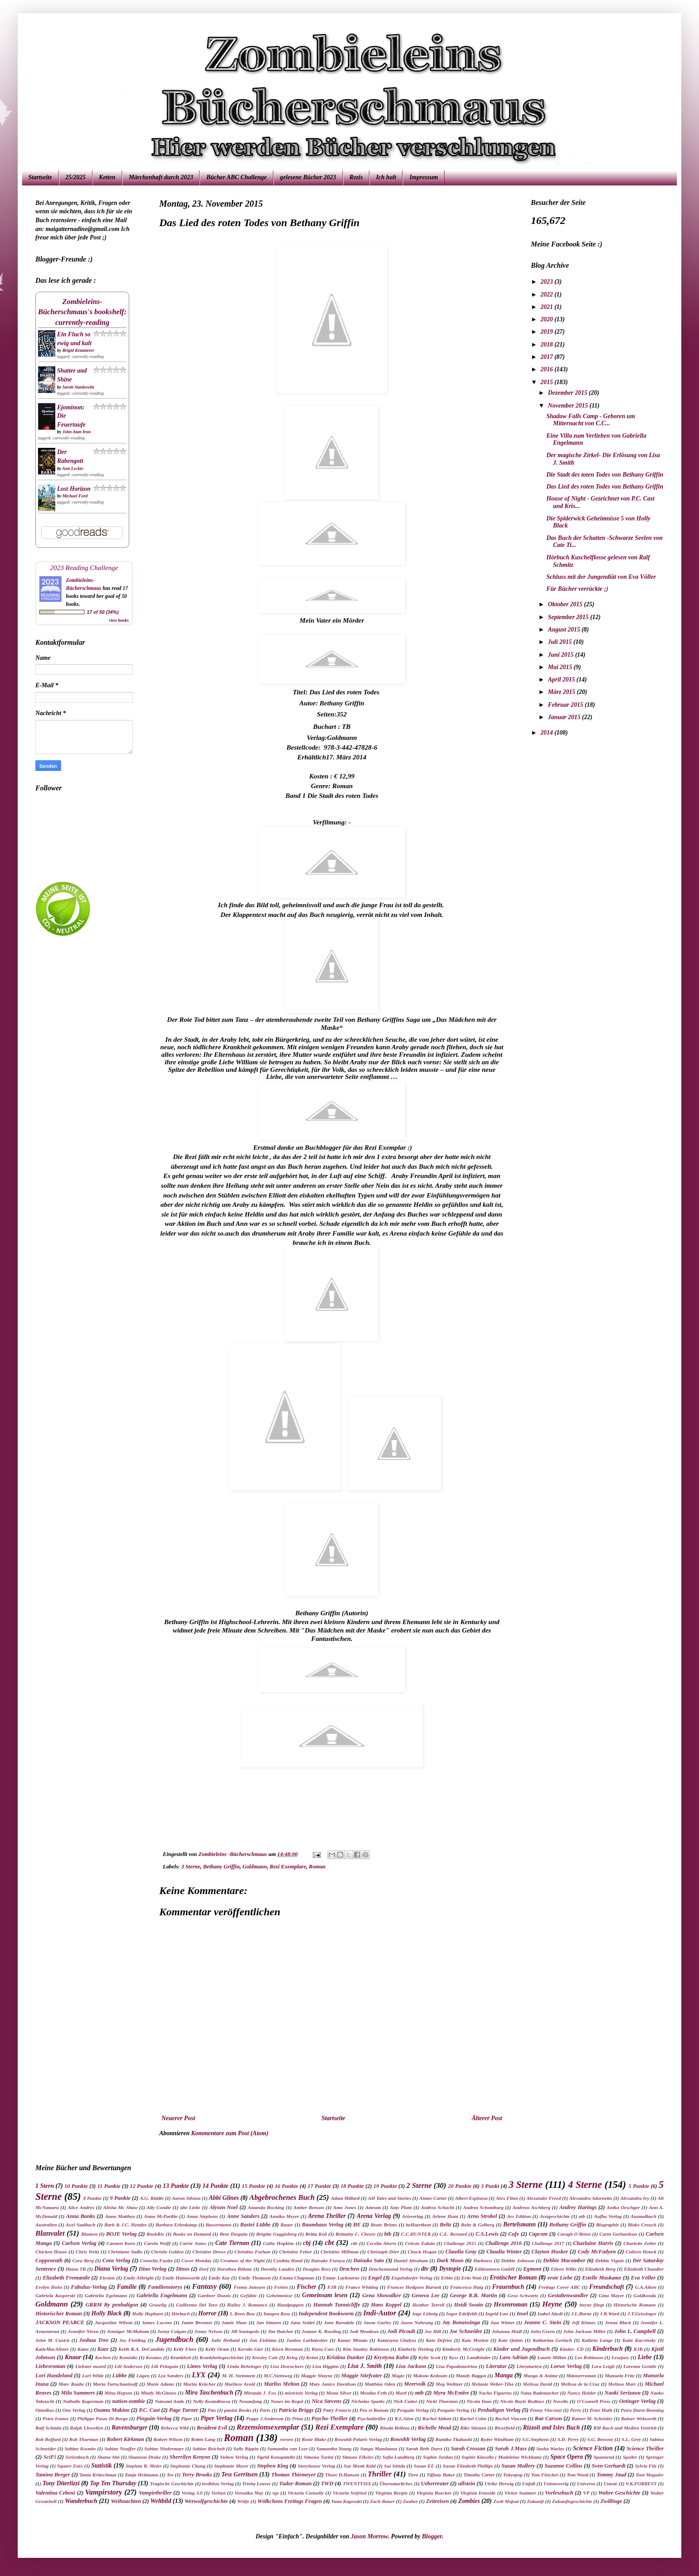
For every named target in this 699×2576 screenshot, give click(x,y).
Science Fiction (593, 2448)
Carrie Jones (193, 2243)
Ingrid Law (496, 2313)
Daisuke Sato (368, 2260)
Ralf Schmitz (48, 2427)
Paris (265, 2410)
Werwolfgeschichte (206, 2501)
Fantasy (204, 2286)
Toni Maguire (650, 2474)
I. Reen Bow (242, 2313)
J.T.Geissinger (642, 2313)
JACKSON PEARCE (59, 2322)
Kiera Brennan (287, 2349)
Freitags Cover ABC (559, 2287)
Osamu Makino (112, 2410)
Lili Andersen (128, 2366)
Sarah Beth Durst (424, 2448)
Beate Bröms (384, 2224)
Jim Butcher (280, 2331)
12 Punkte (142, 2186)
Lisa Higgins (325, 2366)
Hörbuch (181, 2313)
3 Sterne (190, 1867)
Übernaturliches (395, 2483)
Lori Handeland (54, 2375)
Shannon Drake (144, 2457)
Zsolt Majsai (506, 2501)
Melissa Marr (622, 2384)
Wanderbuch (81, 2501)
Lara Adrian (513, 2357)
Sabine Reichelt (208, 2448)
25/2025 (75, 177)
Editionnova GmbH (495, 2269)
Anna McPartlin (160, 2216)
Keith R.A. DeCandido (142, 2349)
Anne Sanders (243, 2216)
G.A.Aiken (646, 2287)
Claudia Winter (504, 2252)
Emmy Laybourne (341, 2277)
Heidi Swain (468, 2305)
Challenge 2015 (460, 2243)
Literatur (496, 2366)
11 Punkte (108, 2186)
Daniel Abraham (411, 2260)
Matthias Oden (380, 2384)
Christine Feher (295, 2251)
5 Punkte (639, 2186)
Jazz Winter (502, 2322)
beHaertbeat (418, 2224)
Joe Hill (433, 2331)
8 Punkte (92, 2198)
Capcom (538, 2234)
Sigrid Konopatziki (276, 2457)
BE (357, 2225)
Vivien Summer (520, 2492)
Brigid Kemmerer (78, 350)
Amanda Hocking (266, 2207)
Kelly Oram (217, 2349)
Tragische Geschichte (172, 2483)
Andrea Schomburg (483, 2207)
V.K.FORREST (641, 2483)
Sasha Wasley (550, 2448)
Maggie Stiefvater (361, 2375)
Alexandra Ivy (634, 2198)
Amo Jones (344, 2207)
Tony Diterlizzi (61, 2483)
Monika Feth (373, 2392)
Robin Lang (203, 2439)
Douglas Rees (316, 2269)
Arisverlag (412, 2216)
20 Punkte (460, 2186)
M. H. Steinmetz (238, 2375)
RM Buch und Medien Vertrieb (625, 2427)
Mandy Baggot (471, 2375)
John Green (542, 2331)
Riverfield (505, 2427)
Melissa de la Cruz (580, 2384)
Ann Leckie (73, 468)
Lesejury (620, 2357)
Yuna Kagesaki (346, 2501)
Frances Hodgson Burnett (414, 2287)
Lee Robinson (589, 2357)
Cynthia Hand (288, 2260)
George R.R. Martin (473, 2295)
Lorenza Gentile (640, 2366)
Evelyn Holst (48, 2287)
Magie (398, 2375)
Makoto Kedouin (430, 2375)
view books (119, 620)
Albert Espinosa (471, 2198)
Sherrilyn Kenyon (189, 2457)
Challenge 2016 (503, 2243)
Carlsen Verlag (79, 2243)
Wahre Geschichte (619, 2493)
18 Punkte (352, 2186)
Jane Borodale (339, 2322)
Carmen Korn (121, 2243)
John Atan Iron (76, 431)
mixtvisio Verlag (301, 2392)
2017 (548, 357)
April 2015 (562, 679)
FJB (332, 2287)
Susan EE (424, 2465)
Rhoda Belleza (395, 2427)
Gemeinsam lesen (325, 2295)
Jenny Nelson (208, 2331)
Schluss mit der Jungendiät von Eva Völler (601, 577)
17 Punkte (319, 2186)
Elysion (107, 2277)
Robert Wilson (168, 2439)
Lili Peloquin (164, 2366)
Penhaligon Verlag (499, 2410)
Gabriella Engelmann (162, 2295)
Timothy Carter (479, 2474)
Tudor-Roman (295, 2483)
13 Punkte (176, 2186)
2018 (548, 344)
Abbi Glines (224, 2198)
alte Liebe (190, 2207)
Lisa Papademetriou (456, 2366)
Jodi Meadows (364, 2331)
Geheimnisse (279, 2295)
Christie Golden (167, 2251)
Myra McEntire (451, 2393)
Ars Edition (519, 2216)
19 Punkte (385, 2186)
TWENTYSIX (357, 2483)
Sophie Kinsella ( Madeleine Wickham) (501, 2457)
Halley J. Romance (247, 2304)
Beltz (445, 2225)
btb (388, 2234)
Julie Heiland (225, 2340)
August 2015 (564, 629)
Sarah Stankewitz (78, 387)
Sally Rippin (245, 2448)
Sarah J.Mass (511, 2448)
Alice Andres (81, 2207)
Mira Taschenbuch (209, 2392)
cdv (354, 2243)
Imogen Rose (276, 2313)
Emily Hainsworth (181, 2277)
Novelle (560, 2401)
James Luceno (157, 2322)
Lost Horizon (74, 488)
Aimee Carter (433, 2198)
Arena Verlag (374, 2216)
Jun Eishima (263, 2340)
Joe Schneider (465, 2331)
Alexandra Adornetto (590, 2198)
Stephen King (272, 2466)
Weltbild (160, 2501)
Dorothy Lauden (277, 2269)
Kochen (103, 2357)
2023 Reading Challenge (84, 567)
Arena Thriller (327, 2216)
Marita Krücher (199, 2384)
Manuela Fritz (619, 2375)
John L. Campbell (635, 2331)
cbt (329, 2242)
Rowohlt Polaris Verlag (358, 2439)
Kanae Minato (353, 2340)
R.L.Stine (404, 2418)
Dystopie (450, 2268)
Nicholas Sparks (368, 2401)
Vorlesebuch (559, 2493)
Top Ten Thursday (113, 2483)
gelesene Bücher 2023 (308, 177)
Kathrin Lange (597, 2340)
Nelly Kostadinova (211, 2401)
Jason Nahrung (416, 2322)
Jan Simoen (268, 2322)
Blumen (89, 2234)
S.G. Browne (600, 2439)
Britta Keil (316, 2234)
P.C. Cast (149, 2410)
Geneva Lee (425, 2295)
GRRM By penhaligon (111, 2305)
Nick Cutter (405, 2401)
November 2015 (568, 405)
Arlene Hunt (445, 2216)
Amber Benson (308, 2207)
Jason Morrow (369, 2536)
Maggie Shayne (317, 2375)
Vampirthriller (155, 2493)
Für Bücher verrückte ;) (577, 588)
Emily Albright (138, 2277)
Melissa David (537, 2384)
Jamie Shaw (234, 2322)
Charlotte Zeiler (639, 2243)
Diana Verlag (111, 2268)
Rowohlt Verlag (408, 2439)
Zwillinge (611, 2501)
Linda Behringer (244, 2366)
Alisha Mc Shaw (120, 2207)
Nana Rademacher (539, 2392)
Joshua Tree (93, 2340)
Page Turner (183, 2410)
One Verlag (73, 2410)
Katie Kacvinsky (639, 2340)
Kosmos (154, 2357)
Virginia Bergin (391, 2492)
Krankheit (180, 2357)
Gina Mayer (611, 2295)
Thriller (380, 2474)
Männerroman (581, 2375)
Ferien (281, 2287)
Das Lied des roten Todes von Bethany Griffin (604, 486)
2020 (548, 319)
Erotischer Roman (513, 2277)
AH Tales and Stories (389, 2198)
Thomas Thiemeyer (293, 2475)
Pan (211, 2410)
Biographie (607, 2224)
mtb (419, 2393)
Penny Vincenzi (546, 2410)
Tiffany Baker (440, 2474)
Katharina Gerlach (552, 2340)
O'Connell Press (594, 2401)
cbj (307, 2243)
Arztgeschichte (555, 2216)
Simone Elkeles (357, 2457)
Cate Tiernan (232, 2243)
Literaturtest (529, 2366)
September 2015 (569, 617)
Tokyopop (512, 2474)
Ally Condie (158, 2207)
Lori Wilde (93, 2375)
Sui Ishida (394, 2465)
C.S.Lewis (487, 2234)
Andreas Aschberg (531, 2207)
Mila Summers (78, 2393)
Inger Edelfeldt (461, 2313)
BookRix (155, 2234)
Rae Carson (548, 2418)
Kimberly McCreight (463, 2349)
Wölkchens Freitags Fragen (289, 2501)
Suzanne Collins (563, 2466)
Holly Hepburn (147, 2313)
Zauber (410, 2501)
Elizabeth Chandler (644, 2269)
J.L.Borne (581, 2313)
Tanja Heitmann (141, 2474)
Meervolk (415, 2384)
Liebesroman (50, 2366)
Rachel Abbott (436, 2418)
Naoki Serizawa (622, 2393)
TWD (327, 2483)
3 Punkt (490, 2186)
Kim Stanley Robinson (366, 2349)
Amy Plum (401, 2207)
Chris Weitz (87, 2251)
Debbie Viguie (609, 2260)
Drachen (349, 2269)
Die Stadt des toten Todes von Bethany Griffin (604, 474)
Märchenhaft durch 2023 (161, 177)
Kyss (453, 2357)
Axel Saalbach (80, 2224)
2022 (548, 294)
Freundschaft (606, 2286)
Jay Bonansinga (461, 2322)
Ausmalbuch (643, 2216)
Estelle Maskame (602, 2278)
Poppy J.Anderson (265, 2418)
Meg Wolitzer (449, 2384)
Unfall (528, 2483)
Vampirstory (103, 2492)
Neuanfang (250, 2401)
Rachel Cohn (473, 2418)
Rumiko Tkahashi (453, 2439)
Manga (504, 2375)
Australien (46, 2224)
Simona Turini (318, 2457)
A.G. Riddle (152, 2198)
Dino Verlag (153, 2269)
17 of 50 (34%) (103, 612)
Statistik (101, 2465)
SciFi (49, 2457)
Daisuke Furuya (328, 2260)
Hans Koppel (386, 2305)
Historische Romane (635, 2304)
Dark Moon (450, 2260)
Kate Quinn (510, 2340)
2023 (548, 281)
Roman (317, 1867)
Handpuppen (290, 2304)
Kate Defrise (439, 2340)
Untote (610, 2483)
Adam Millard (345, 2198)
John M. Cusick (52, 2340)
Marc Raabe (71, 2384)
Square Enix (70, 2465)
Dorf (204, 2269)
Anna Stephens (202, 2216)
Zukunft (535, 2501)
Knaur (73, 2357)
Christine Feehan (252, 2251)
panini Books (237, 2410)
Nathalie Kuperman (83, 2401)
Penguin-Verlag (453, 2410)
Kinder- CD (572, 2349)
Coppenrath (49, 2260)
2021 (548, 307)
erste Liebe (559, 2278)
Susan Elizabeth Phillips (468, 2465)
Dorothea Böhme (234, 2269)
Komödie (128, 2357)
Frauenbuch (508, 2286)
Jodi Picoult (401, 2331)
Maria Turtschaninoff (115, 2384)
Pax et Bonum (373, 2410)
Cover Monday (196, 2260)
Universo (586, 2483)
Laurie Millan (552, 2357)
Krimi (312, 2357)
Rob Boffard (48, 2439)
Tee (170, 2474)
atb (582, 2216)
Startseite (40, 177)
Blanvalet (50, 2233)
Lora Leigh (603, 2366)
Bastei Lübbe (255, 2225)
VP (586, 2492)
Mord (401, 2392)
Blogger (432, 2536)
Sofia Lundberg (398, 2457)
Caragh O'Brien (574, 2234)
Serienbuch (77, 2457)
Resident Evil (212, 2428)
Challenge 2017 (548, 2243)
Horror (207, 2313)
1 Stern (44, 2186)
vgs (275, 2492)
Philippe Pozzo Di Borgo (102, 2418)
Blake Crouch (642, 2224)
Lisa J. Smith (364, 2366)
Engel (375, 2278)
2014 (548, 732)
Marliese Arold (239, 2384)
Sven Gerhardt (609, 2466)
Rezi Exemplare (288, 1867)
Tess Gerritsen (239, 2474)
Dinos (183, 2269)
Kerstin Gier (250, 2349)
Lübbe (119, 2375)
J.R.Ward (609, 2313)
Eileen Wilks (563, 2269)
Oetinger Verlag (637, 2401)
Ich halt (386, 177)
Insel (522, 2313)
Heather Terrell (428, 2304)
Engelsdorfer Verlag (411, 2277)
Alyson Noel (223, 2207)
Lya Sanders (170, 2375)
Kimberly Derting (416, 2349)
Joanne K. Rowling (321, 2331)
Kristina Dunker (345, 2357)
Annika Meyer (284, 2216)
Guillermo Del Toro (196, 2304)
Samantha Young (333, 2448)
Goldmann (254, 1867)
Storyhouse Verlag (316, 2465)
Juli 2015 (560, 642)
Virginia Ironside (477, 2492)
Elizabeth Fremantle (66, 2278)
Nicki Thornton (442, 2401)
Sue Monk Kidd (359, 2465)
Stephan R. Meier (144, 2465)
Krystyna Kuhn (391, 2357)
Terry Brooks (197, 2475)
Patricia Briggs (296, 2410)
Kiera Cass (322, 2349)
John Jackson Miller (584, 2331)
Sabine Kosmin (80, 2448)
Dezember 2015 (568, 392)
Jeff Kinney (584, 2322)
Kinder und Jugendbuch (521, 2349)
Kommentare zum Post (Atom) (230, 2133)
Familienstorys (165, 2287)
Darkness (483, 2260)
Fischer (306, 2286)
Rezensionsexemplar (268, 2427)
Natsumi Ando (169, 2401)
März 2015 (562, 692)
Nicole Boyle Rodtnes (522, 2401)
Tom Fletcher (544, 2474)
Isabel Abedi (550, 2313)
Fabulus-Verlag (89, 2287)
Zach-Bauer (382, 2501)
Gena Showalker (381, 2295)
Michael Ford (75, 495)
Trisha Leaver (256, 2483)
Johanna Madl (507, 2331)
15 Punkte (253, 2186)
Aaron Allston (186, 2198)
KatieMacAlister (52, 2349)
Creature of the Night (242, 2260)
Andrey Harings (577, 2207)
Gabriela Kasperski (55, 2295)
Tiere (413, 2474)
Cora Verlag (117, 2260)
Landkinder (479, 2357)
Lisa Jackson (411, 2366)
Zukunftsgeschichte (572, 2501)
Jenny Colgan (171, 2331)
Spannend (604, 2457)
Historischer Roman (58, 2313)
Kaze (102, 2349)
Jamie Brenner (196, 2322)
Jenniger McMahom (128, 2331)
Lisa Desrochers (286, 2366)
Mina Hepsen (118, 2392)
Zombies (469, 2501)
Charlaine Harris (593, 2243)
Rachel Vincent (510, 2418)
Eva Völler (643, 2278)
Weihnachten (126, 2501)
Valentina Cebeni (55, 2493)
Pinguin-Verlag (154, 2418)
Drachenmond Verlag (390, 2269)
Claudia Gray (461, 2252)
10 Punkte (76, 2186)
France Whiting (362, 2287)
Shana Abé (108, 2457)
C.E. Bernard (453, 2234)
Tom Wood (577, 2474)
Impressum (423, 177)
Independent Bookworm (326, 2313)
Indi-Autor (379, 2313)
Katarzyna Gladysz (396, 2340)
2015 (548, 382)
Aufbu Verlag (608, 2216)
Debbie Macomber (564, 2260)
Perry (575, 2410)
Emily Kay (219, 2277)
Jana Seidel (302, 2322)
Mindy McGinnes (159, 2392)
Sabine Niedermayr (164, 2448)
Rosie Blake (314, 2439)
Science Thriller (645, 2448)
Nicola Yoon (479, 2401)
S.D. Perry (568, 2439)
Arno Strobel (482, 2216)
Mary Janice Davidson (332, 2384)
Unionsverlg (556, 2483)
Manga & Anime (540, 2375)
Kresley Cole (265, 2357)
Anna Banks (80, 2216)
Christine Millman (340, 2251)
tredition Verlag (218, 2483)
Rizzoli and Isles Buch (551, 2427)
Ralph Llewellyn (87, 2427)
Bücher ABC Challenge (236, 177)
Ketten (107, 177)
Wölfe (243, 2501)
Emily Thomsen (254, 2277)
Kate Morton (475, 2340)
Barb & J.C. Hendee (125, 2224)
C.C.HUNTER (416, 2234)
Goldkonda (645, 2295)
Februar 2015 (566, 704)
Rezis (356, 177)
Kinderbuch (607, 2348)
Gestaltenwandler (568, 2295)
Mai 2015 (560, 667)
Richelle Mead (434, 2428)
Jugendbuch (174, 2339)
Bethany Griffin (221, 1867)
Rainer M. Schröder (592, 2418)
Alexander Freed (543, 2198)
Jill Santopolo (245, 2331)
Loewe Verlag (566, 2366)
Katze (82, 2349)
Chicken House (51, 2251)
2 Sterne (419, 2185)
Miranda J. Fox (260, 2392)
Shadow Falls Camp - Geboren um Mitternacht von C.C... (590, 420)
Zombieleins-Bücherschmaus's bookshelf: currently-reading (82, 312)
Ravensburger (129, 2427)
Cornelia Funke (156, 2260)
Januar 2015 (565, 717)
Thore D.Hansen (342, 2474)
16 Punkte (286, 2186)
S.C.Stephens (535, 2439)
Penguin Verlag (413, 2410)
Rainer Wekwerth (639, 2418)
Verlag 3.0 (191, 2492)
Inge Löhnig (425, 2313)
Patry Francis (337, 2410)
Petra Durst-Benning (642, 2410)
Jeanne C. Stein (542, 2322)
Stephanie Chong (187, 2465)
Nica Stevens (327, 2401)
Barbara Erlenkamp (176, 2224)
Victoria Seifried (349, 2492)
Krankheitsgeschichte (221, 2357)
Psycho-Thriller (329, 2418)
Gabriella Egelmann (106, 2295)
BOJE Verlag (121, 2234)
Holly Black (106, 2313)
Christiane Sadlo (125, 2251)
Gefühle (248, 2295)
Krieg (291, 2357)
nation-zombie (128, 2401)
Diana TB (75, 2269)
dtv (425, 2268)
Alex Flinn (507, 2198)
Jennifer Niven (83, 2331)
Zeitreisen (437, 2501)
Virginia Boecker (433, 2492)
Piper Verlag (216, 2418)
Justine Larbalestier (307, 2340)
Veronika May (249, 2492)
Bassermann (218, 2224)
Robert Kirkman (125, 2439)
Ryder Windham (497, 2439)
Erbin (447, 2277)
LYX (199, 2375)
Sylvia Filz (646, 2465)
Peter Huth (601, 2410)
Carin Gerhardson (618, 2234)
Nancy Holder (581, 2392)
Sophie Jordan (438, 2457)
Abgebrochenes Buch (282, 2197)
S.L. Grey (631, 2439)
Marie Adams (160, 2384)
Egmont (532, 2269)
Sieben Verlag (234, 2457)
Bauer (286, 2224)
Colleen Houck (641, 2251)
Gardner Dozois (214, 2295)
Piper (186, 2418)
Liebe (645, 2357)
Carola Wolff (157, 2243)
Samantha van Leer (287, 2448)
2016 (548, 369)
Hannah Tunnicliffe (336, 2305)
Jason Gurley (377, 2322)
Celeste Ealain (420, 2243)
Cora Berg (83, 2260)
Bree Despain (234, 2234)
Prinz (297, 2418)
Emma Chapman (296, 2277)
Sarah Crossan (468, 2448)
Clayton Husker (549, 2252)
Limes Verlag (202, 2366)
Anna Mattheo (120, 2216)
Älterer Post (487, 2118)
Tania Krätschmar (97, 2474)
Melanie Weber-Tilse (493, 2384)
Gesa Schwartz (522, 2295)
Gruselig (158, 2304)
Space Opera (566, 2456)
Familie (127, 2286)
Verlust (218, 2492)
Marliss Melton (282, 2384)
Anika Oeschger (623, 2207)
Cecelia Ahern (381, 2243)
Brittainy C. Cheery (355, 2234)
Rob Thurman (83, 2439)
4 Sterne (585, 2184)
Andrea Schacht (437, 2207)
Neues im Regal (287, 2401)
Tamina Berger (52, 2475)
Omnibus (44, 2410)
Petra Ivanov (55, 2418)
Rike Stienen (474, 2427)
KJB (638, 2349)
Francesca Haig (466, 2287)
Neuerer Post (178, 2118)
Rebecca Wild (174, 2427)
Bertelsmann (519, 2224)
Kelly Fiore (184, 2349)
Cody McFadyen (597, 2252)
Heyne (552, 2304)
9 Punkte (120, 2198)
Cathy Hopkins (278, 2243)
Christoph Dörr (383, 2251)
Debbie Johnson (517, 2260)
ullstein (467, 2483)
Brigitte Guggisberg (276, 2234)
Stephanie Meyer (231, 2465)
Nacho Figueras (495, 2392)
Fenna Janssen (249, 2287)
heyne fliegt (592, 2304)
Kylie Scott (430, 2357)
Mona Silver (338, 2392)
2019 (548, 331)
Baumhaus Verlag (322, 2225)
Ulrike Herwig (499, 2483)
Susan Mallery (518, 2466)
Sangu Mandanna (378, 2448)
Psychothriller (371, 2418)
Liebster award (90, 2366)
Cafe (513, 2234)
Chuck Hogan (422, 2251)
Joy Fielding (132, 2340)
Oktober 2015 (566, 604)
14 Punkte (216, 2186)
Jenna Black (618, 2322)
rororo (286, 2439)
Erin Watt (471, 2277)
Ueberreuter (435, 2483)
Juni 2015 (561, 654)
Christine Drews (209, 2251)
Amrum (372, 2207)
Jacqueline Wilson (114, 2322)
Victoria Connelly (306, 2492)
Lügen (143, 2375)
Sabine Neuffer (120, 2448)
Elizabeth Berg (600, 2269)
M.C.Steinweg (278, 2375)
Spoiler (629, 2457)
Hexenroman (510, 2304)
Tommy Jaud (611, 2475)
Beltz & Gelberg (477, 2224)
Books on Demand (192, 2234)
